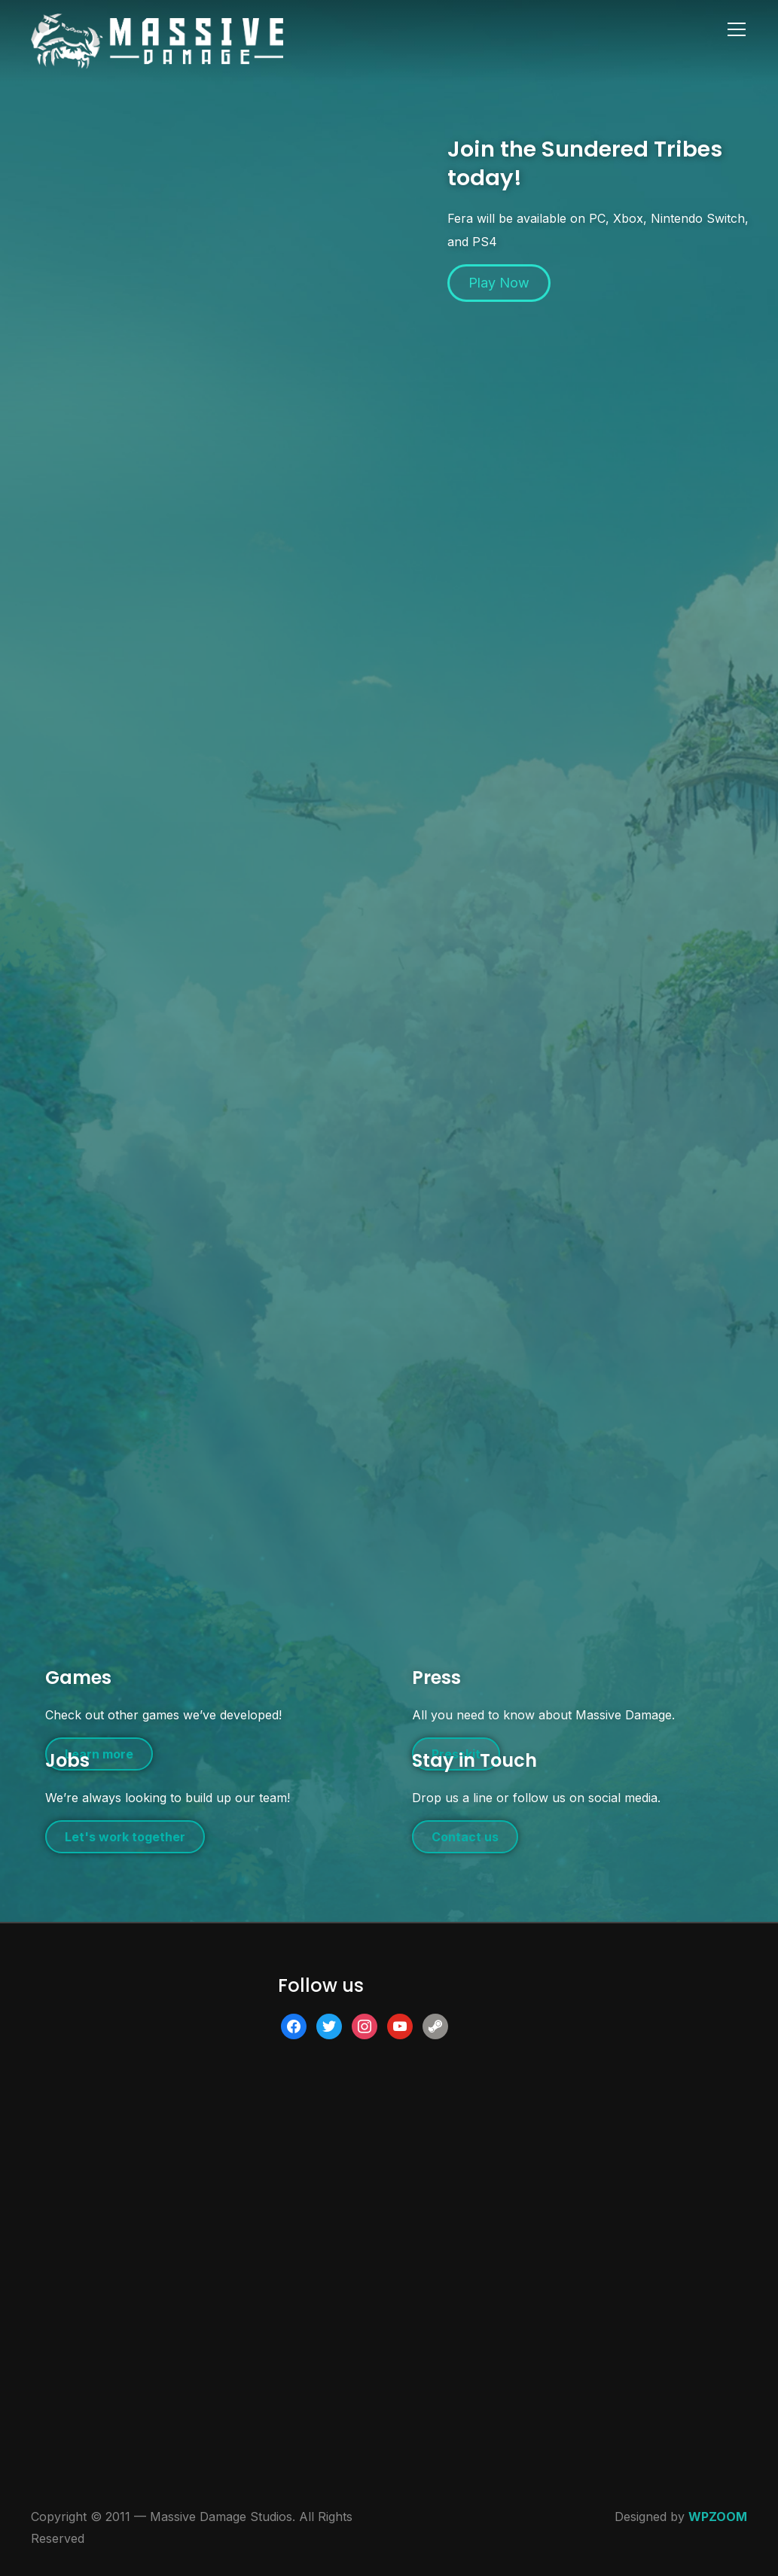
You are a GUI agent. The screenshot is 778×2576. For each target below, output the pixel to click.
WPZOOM (717, 2516)
